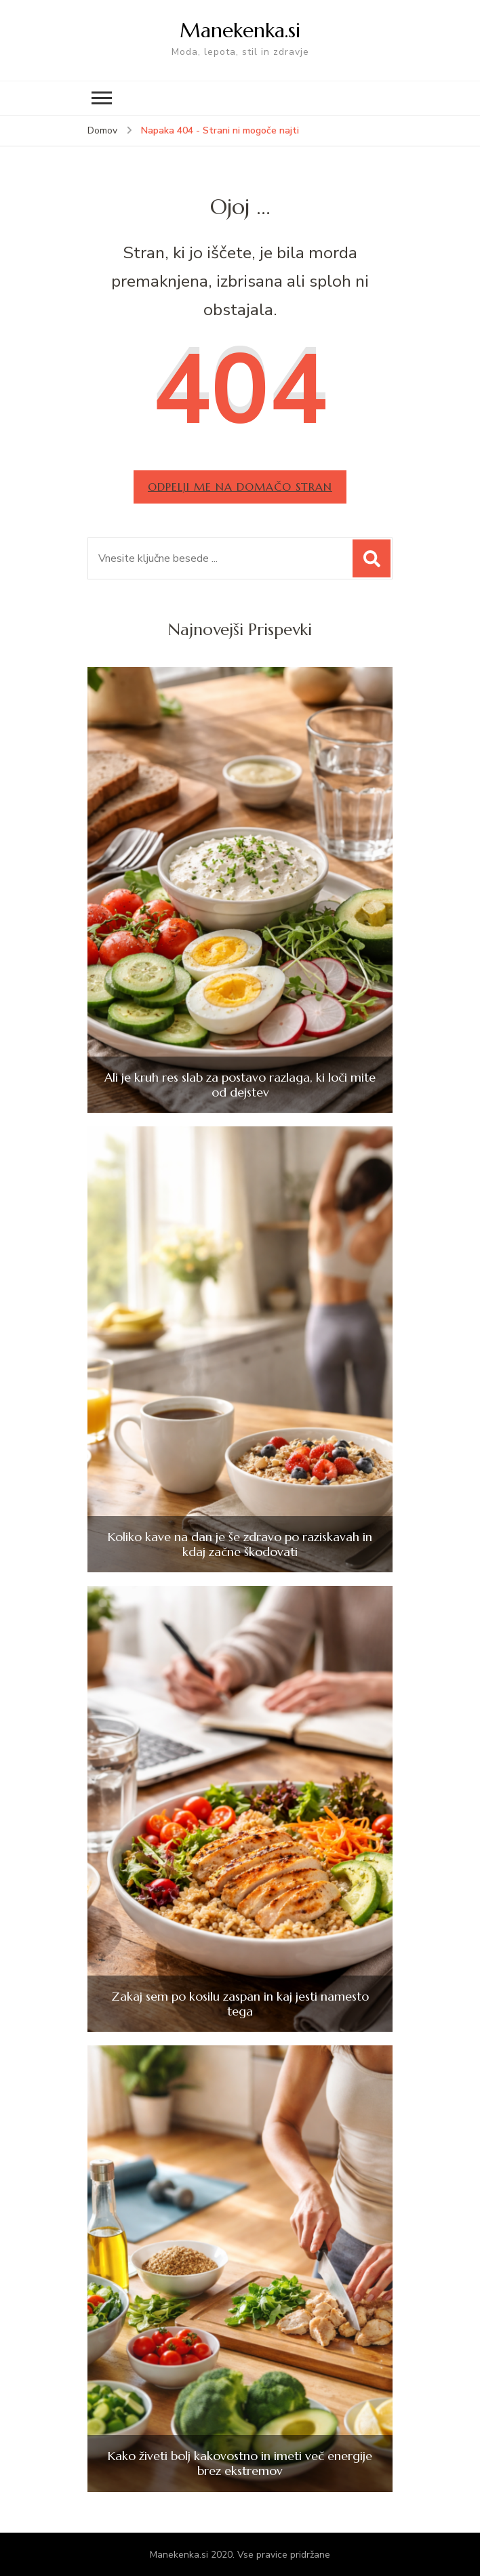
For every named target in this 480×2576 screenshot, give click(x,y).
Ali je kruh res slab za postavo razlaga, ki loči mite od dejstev (240, 1084)
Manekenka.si (240, 30)
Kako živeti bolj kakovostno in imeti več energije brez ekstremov (240, 2463)
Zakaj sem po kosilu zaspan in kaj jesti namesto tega (240, 2003)
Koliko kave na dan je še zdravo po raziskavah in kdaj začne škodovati (240, 1544)
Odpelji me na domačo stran (240, 486)
